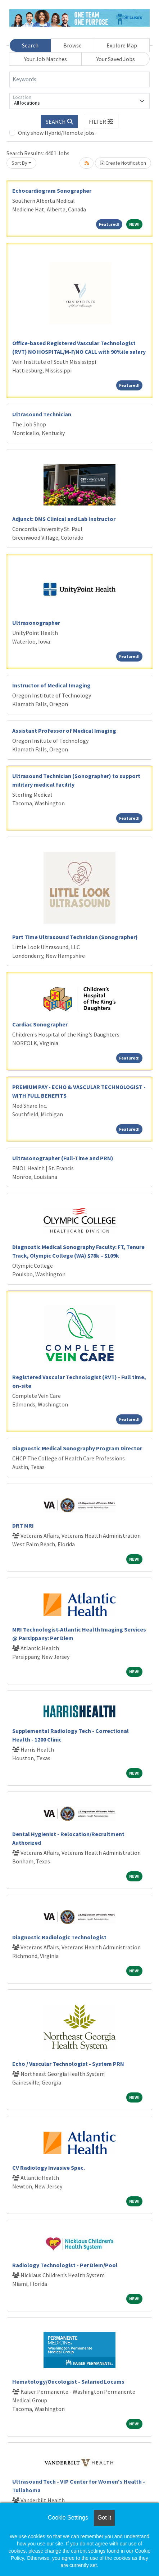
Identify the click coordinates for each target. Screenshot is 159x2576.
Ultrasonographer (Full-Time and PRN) (62, 1158)
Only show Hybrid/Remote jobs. (57, 132)
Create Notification (123, 163)
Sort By (19, 163)
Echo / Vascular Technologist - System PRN (68, 2063)
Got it (104, 2518)
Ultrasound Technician (41, 414)
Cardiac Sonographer (40, 1024)
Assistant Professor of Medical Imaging (64, 730)
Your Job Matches (45, 59)
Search (30, 45)
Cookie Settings (68, 2518)
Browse (72, 45)
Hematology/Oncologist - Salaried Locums (68, 2381)
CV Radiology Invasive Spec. (48, 2167)
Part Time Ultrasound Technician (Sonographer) (75, 937)
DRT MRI (23, 1525)
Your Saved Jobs (115, 59)
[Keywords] (79, 79)
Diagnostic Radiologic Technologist (59, 1937)
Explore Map (121, 45)
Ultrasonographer (36, 622)
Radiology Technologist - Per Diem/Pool (65, 2265)
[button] (101, 121)
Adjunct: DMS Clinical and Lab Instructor (63, 518)
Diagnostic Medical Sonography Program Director (77, 1448)
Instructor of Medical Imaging (51, 685)
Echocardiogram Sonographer (51, 190)
